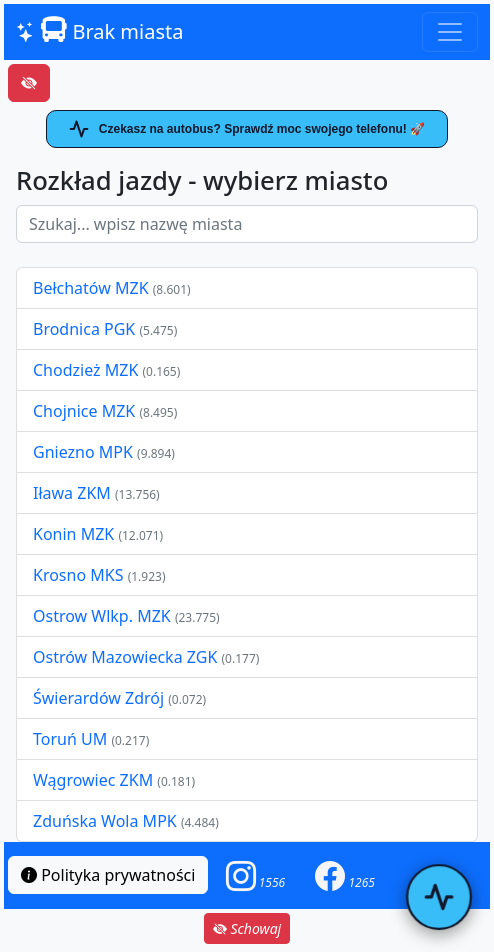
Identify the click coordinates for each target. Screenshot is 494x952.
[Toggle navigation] (450, 32)
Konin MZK (73, 534)
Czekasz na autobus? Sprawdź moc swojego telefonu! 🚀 (247, 129)
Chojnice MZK (86, 411)
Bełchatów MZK (91, 288)
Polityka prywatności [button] (108, 875)
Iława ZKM (72, 493)
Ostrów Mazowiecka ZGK (127, 657)
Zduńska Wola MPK (105, 821)
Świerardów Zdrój (98, 698)
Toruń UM (70, 739)
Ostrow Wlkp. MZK (104, 616)
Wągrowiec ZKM (95, 780)
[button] (256, 875)
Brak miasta (99, 31)
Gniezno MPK (85, 452)
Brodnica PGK (86, 329)
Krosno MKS (80, 575)
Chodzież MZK (85, 370)
